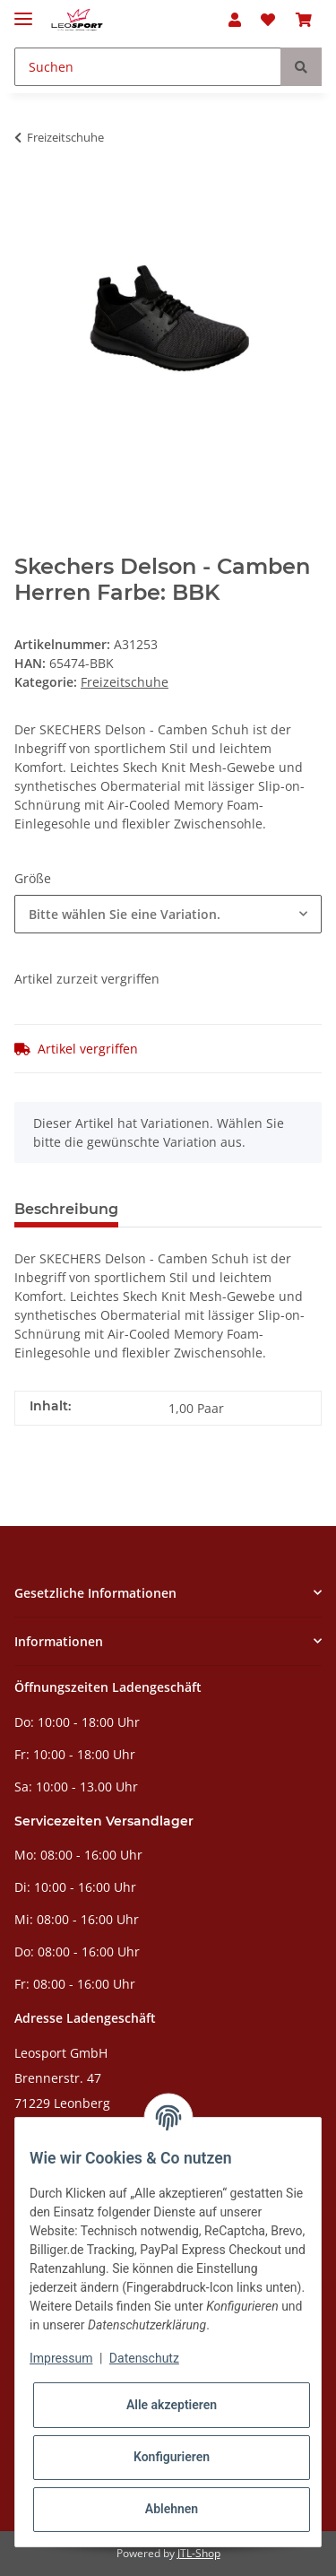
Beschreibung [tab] (66, 1209)
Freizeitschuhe (124, 681)
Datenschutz (144, 2358)
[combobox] (168, 914)
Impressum (61, 2358)
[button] (235, 20)
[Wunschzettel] (268, 20)
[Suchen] (147, 67)
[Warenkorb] (304, 20)
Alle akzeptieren (171, 2405)
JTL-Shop (198, 2553)
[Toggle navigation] (23, 11)
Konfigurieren (172, 2457)
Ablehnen (171, 2509)
